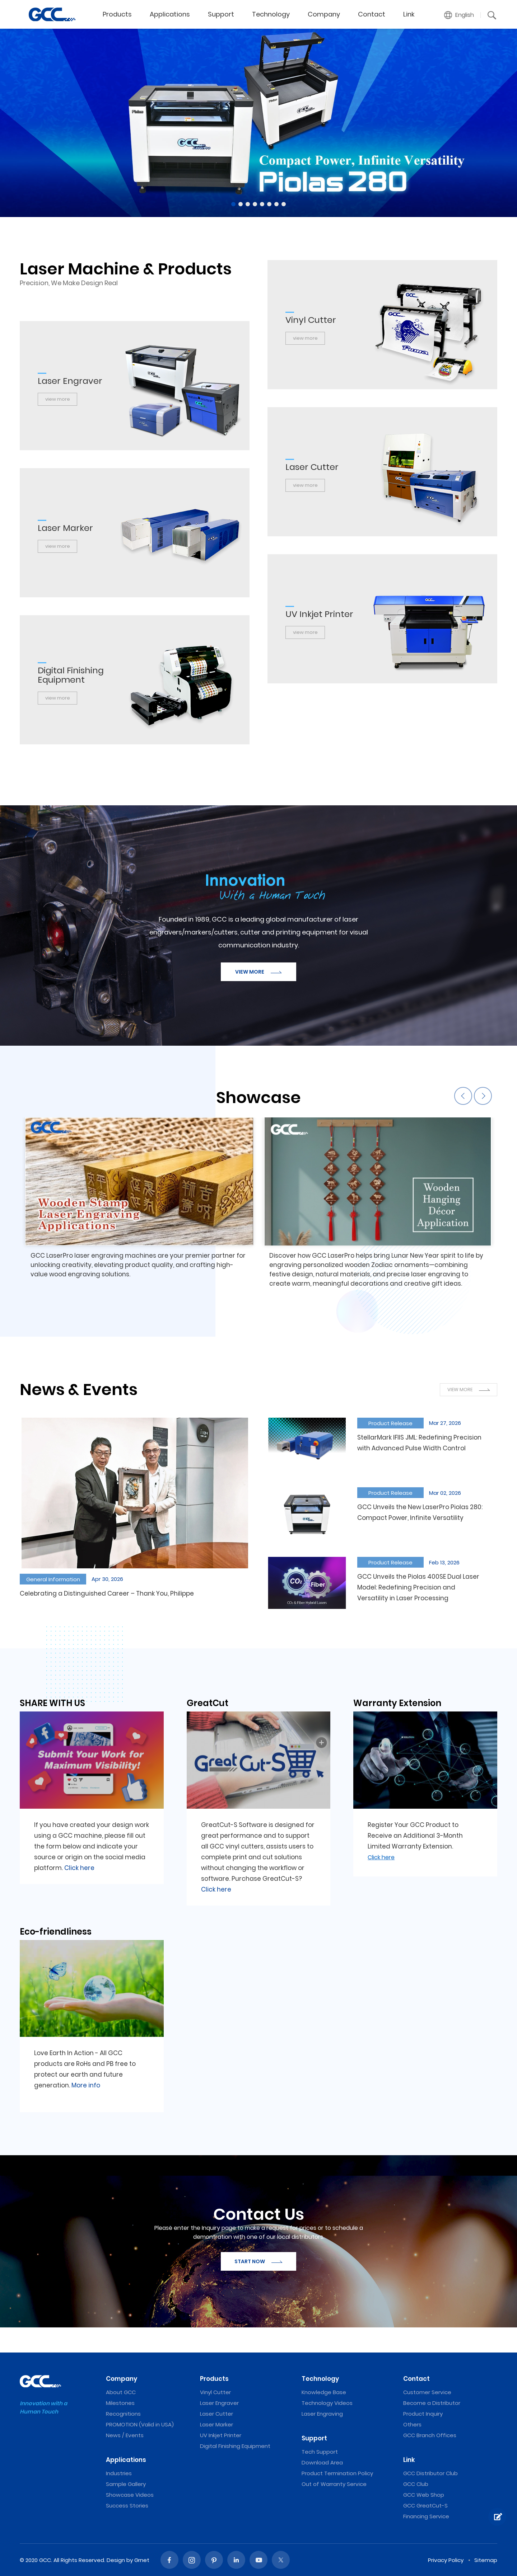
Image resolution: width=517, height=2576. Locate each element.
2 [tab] (240, 204)
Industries (119, 2473)
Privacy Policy (446, 2560)
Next (483, 1096)
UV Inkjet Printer (220, 2435)
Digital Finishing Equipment (235, 2446)
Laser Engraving (322, 2413)
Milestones (120, 2403)
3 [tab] (248, 204)
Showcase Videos (130, 2495)
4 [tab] (255, 204)
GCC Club (415, 2484)
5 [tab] (262, 204)
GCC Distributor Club (430, 2473)
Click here (79, 1868)
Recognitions (123, 2413)
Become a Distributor (431, 2403)
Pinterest (214, 2560)
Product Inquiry (423, 2413)
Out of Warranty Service (334, 2484)
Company (324, 14)
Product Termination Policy (337, 2473)
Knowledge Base (324, 2392)
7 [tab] (276, 204)
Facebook (169, 2560)
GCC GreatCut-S (425, 2505)
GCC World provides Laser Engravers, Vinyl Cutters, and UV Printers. (52, 14)
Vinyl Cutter (215, 2392)
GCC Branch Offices (429, 2435)
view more (305, 338)
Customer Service (427, 2392)
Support (221, 14)
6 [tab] (269, 204)
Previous (463, 1096)
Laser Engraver (219, 2403)
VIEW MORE (258, 971)
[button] (459, 15)
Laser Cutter (216, 2413)
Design (116, 2560)
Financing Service (426, 2516)
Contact (371, 14)
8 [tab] (283, 204)
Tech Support (320, 2451)
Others (412, 2424)
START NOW (258, 2261)
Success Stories (127, 2505)
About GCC (121, 2392)
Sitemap (485, 2560)
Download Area (322, 2462)
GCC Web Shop (423, 2495)
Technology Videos (327, 2403)
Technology (271, 14)
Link (409, 14)
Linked (236, 2560)
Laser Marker (216, 2424)
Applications (170, 14)
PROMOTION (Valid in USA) (140, 2424)
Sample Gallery (126, 2484)
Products (117, 14)
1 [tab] (233, 204)
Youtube (258, 2560)
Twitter (281, 2560)
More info (85, 2085)
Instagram (192, 2560)
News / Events (125, 2435)
